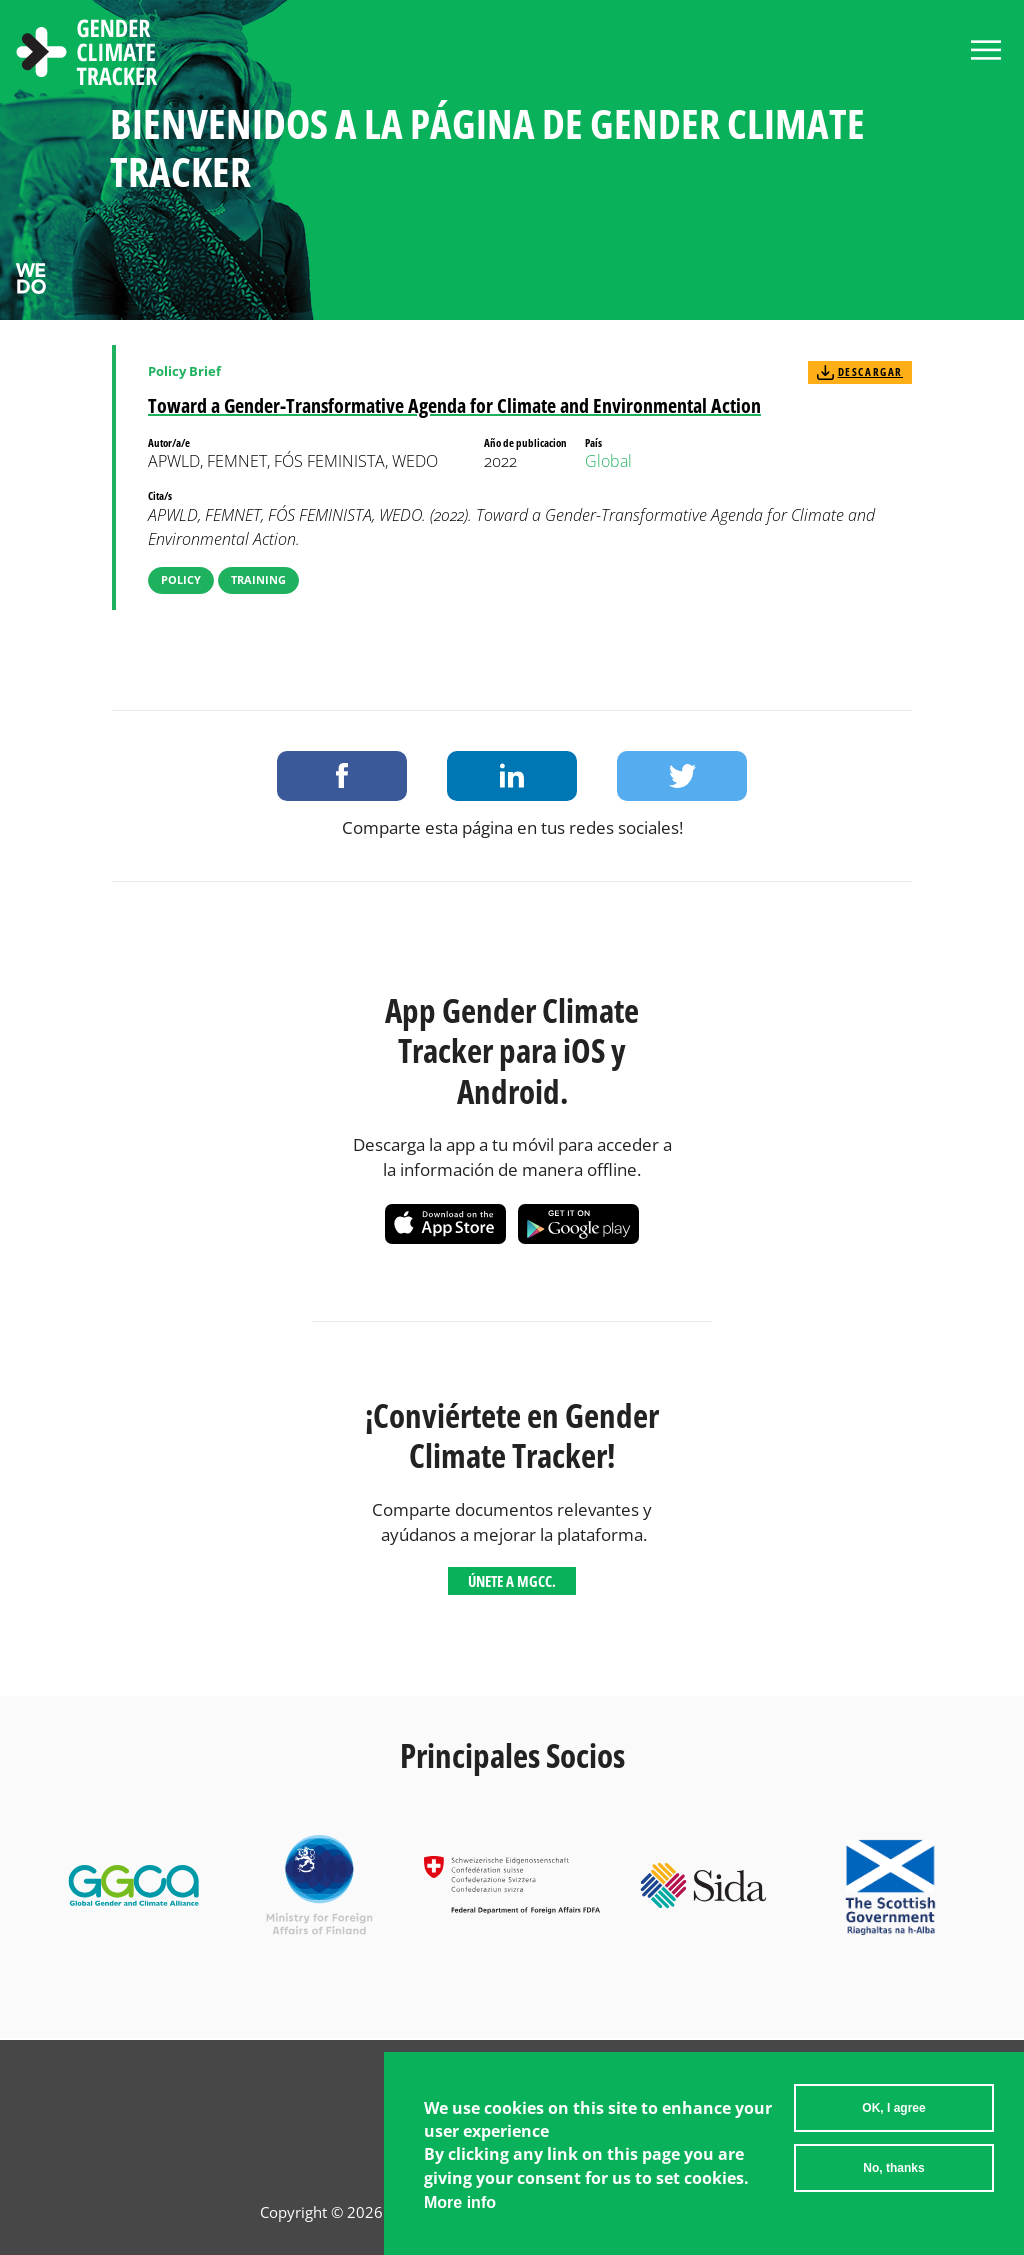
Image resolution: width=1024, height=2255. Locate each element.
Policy (181, 579)
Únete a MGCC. (512, 1581)
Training (258, 579)
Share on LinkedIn (512, 776)
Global (608, 461)
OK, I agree (893, 2108)
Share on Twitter (682, 776)
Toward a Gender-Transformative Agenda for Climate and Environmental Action (454, 405)
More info (460, 2202)
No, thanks (893, 2168)
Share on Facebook (342, 776)
